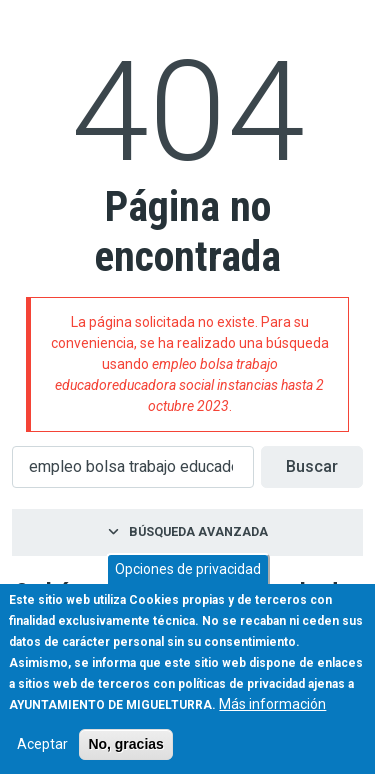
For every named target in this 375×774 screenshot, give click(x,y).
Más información (272, 704)
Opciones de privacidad (188, 569)
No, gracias (125, 744)
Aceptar (42, 744)
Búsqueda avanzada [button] (198, 531)
